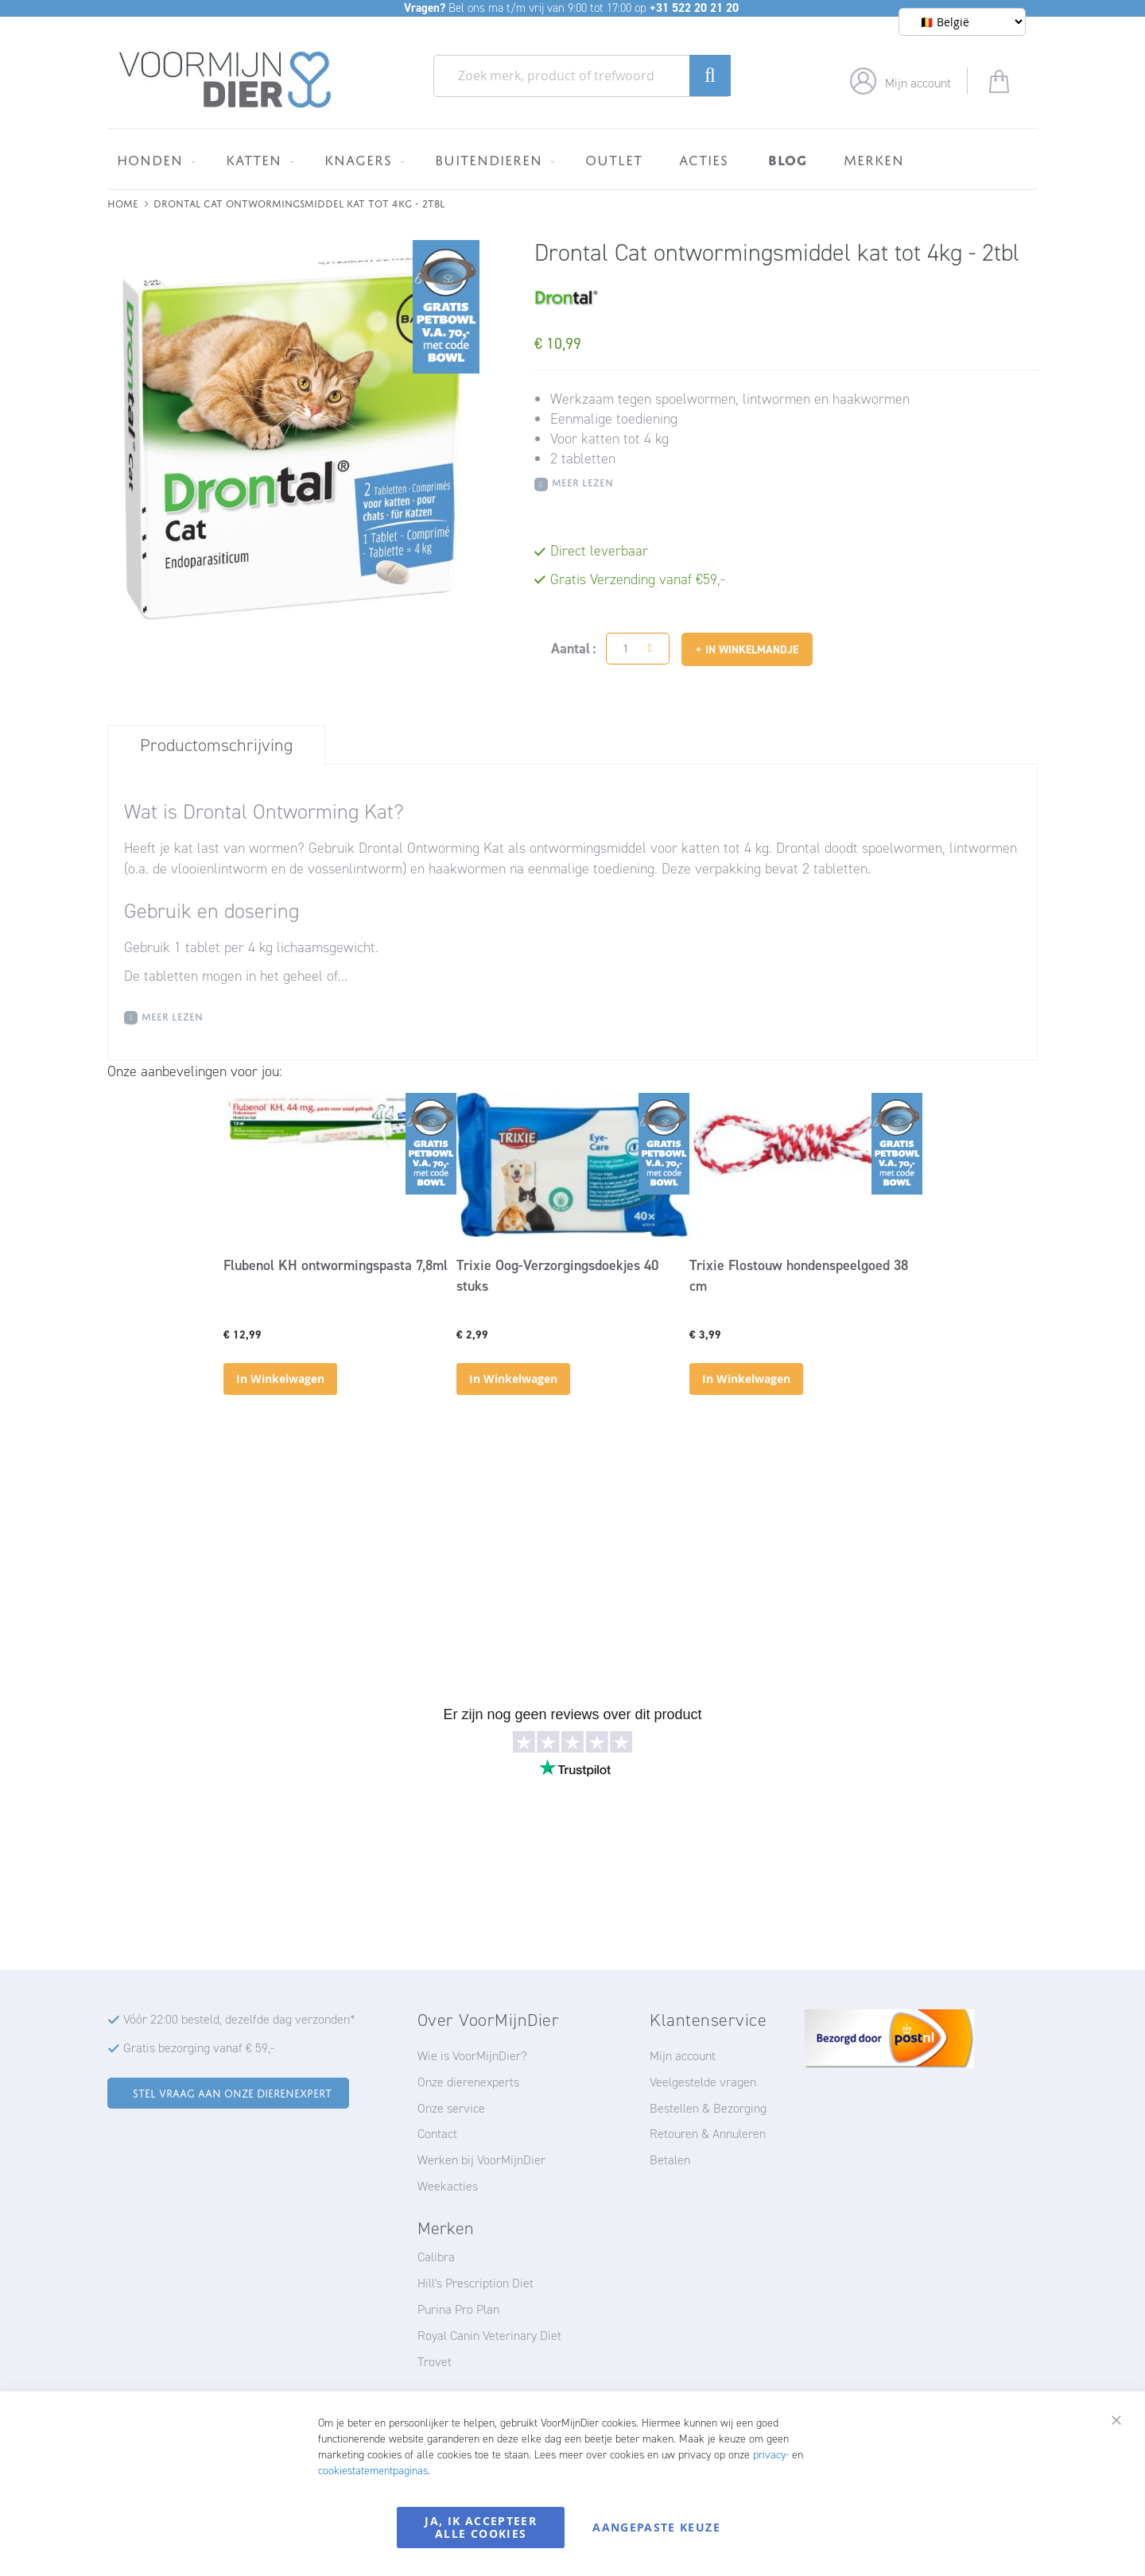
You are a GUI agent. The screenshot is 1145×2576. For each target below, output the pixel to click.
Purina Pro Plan (458, 2309)
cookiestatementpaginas (373, 2470)
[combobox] (582, 76)
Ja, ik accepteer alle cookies (481, 2527)
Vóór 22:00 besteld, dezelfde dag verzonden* (239, 2019)
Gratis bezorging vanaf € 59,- (198, 2047)
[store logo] (225, 80)
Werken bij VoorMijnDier (481, 2160)
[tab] (216, 744)
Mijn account (918, 83)
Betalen (670, 2160)
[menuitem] (153, 160)
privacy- (771, 2454)
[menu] (572, 158)
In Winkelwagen (280, 1378)
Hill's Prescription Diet (475, 2283)
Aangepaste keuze (656, 2527)
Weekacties (447, 2186)
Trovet (434, 2361)
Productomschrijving (216, 745)
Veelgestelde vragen (703, 2082)
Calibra (436, 2257)
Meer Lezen (582, 481)
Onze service (451, 2108)
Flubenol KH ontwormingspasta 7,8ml (335, 1265)
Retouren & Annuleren (708, 2133)
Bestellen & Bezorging (708, 2108)
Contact (437, 2133)
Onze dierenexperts (468, 2082)
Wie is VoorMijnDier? (472, 2055)
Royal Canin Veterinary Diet (489, 2335)
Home (122, 202)
